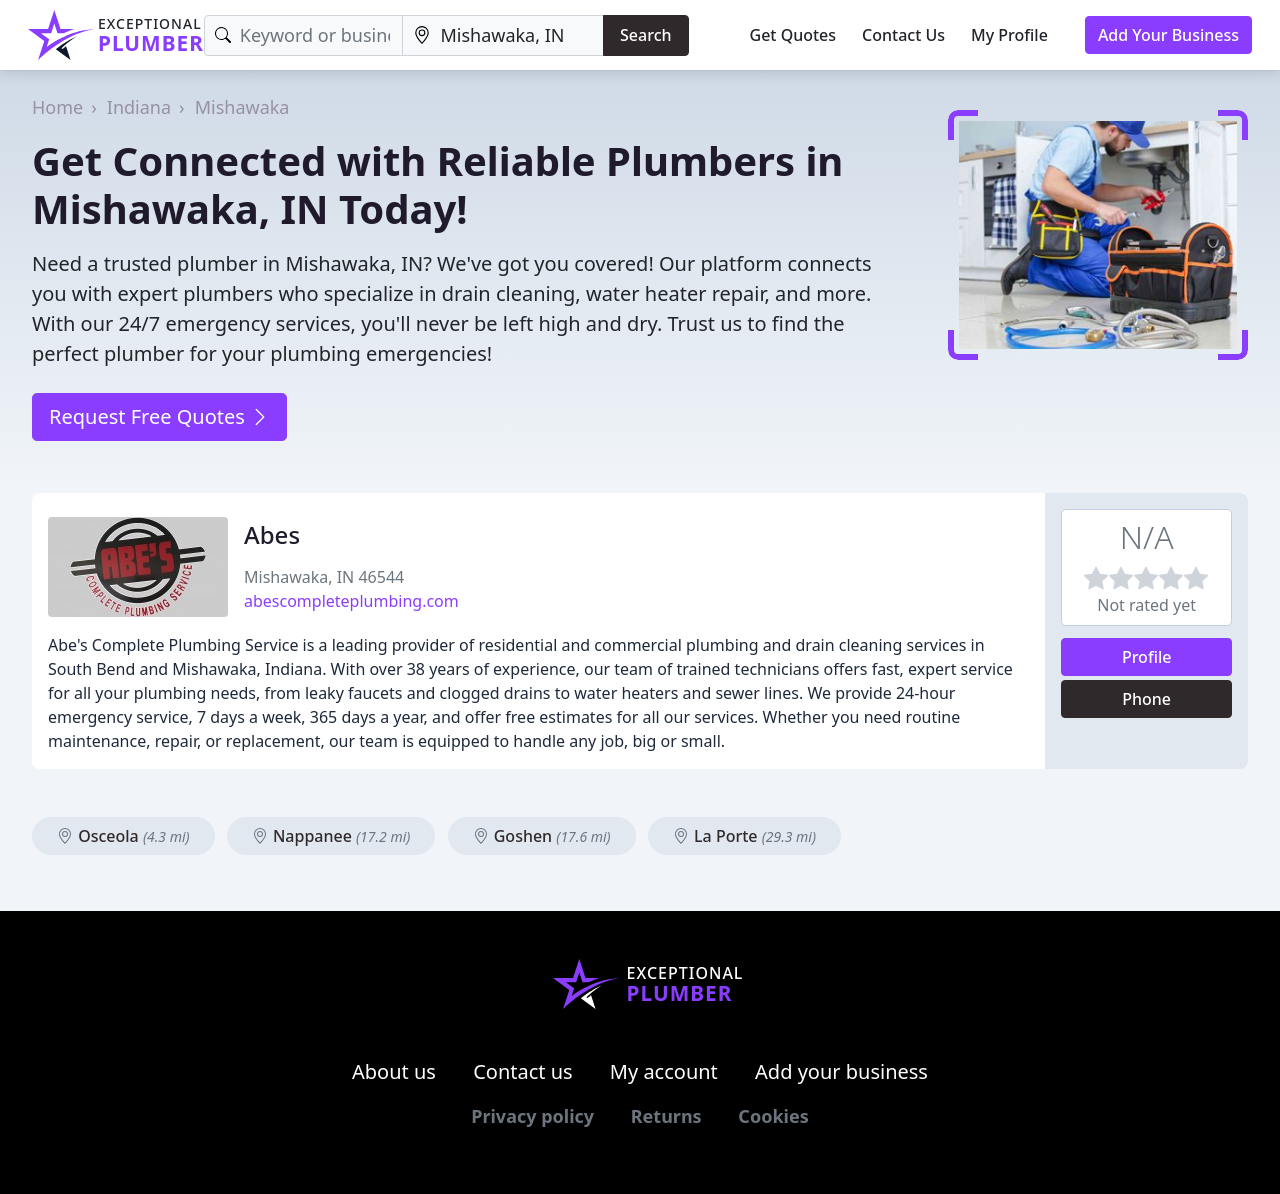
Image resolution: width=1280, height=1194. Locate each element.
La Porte (744, 836)
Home (57, 107)
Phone (1146, 699)
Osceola (123, 836)
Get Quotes (793, 35)
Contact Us (903, 35)
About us (394, 1071)
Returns (666, 1116)
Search (645, 35)
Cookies (773, 1116)
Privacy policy (532, 1116)
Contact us (523, 1071)
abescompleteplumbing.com (351, 601)
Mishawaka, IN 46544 (324, 577)
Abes (272, 534)
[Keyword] (304, 35)
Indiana (139, 107)
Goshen (542, 836)
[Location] (503, 35)
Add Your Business (1168, 35)
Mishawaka (242, 107)
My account (664, 1071)
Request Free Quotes (159, 416)
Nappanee (331, 836)
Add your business (841, 1071)
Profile (1147, 657)
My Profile (1009, 35)
